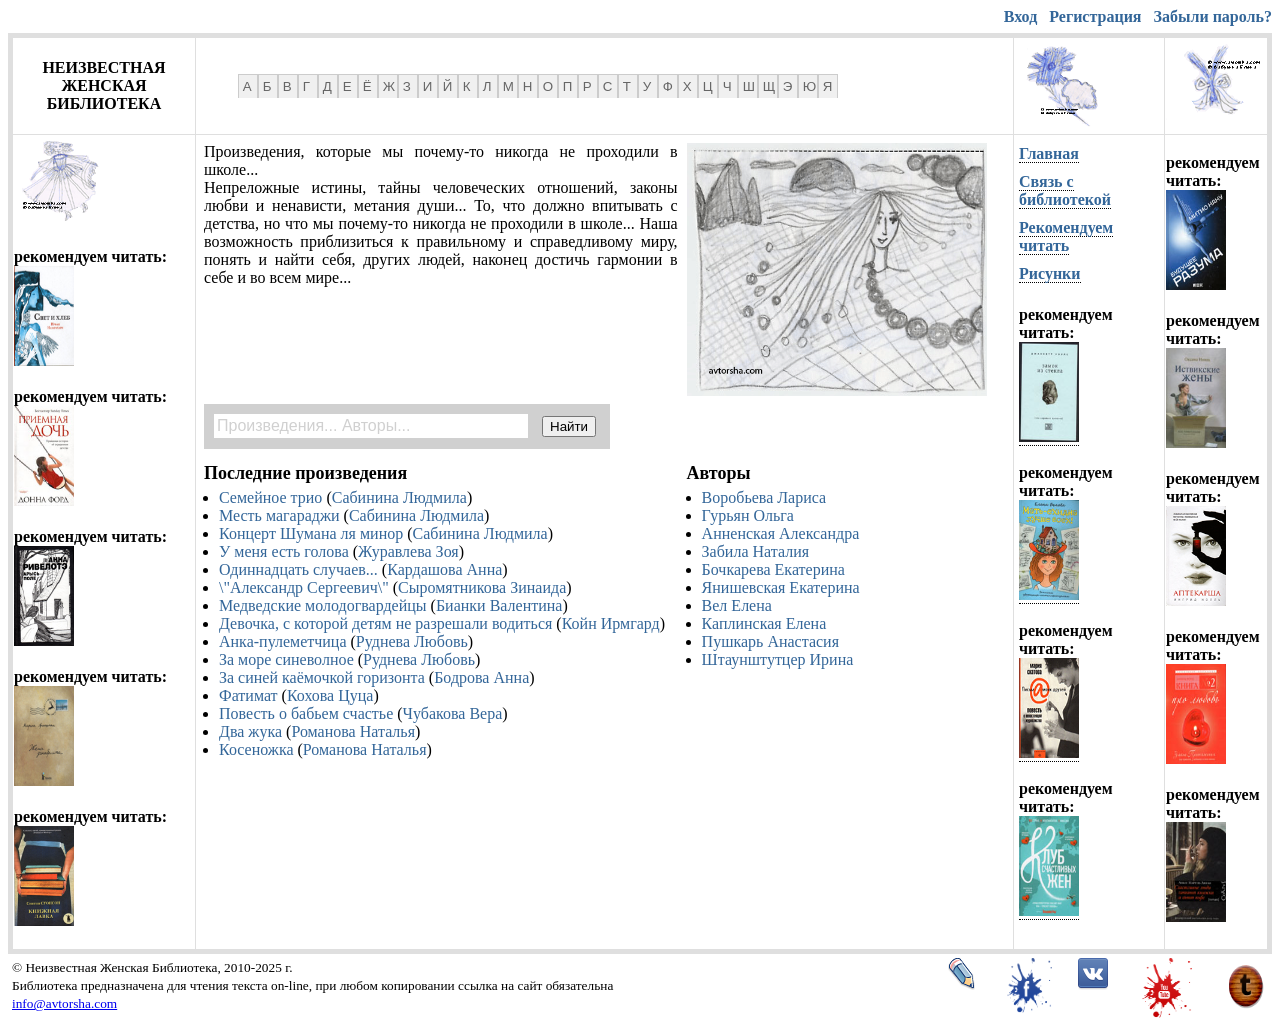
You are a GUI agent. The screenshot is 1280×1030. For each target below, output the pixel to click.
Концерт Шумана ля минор (311, 533)
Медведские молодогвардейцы (323, 605)
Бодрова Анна (481, 677)
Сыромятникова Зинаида (482, 587)
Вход (1020, 16)
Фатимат (248, 695)
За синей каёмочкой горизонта (322, 677)
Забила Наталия (755, 551)
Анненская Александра (781, 533)
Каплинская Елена (764, 623)
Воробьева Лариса (764, 497)
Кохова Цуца (330, 695)
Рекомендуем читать (1066, 236)
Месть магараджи (279, 515)
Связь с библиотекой (1065, 190)
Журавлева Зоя (408, 551)
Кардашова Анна (444, 569)
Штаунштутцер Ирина (778, 659)
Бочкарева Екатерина (773, 569)
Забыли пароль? (1213, 16)
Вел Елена (737, 605)
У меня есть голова (284, 551)
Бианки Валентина (499, 605)
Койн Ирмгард (611, 623)
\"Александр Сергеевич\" (304, 587)
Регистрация (1095, 16)
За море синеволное (286, 659)
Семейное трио (270, 497)
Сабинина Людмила (399, 497)
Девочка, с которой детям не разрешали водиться (385, 623)
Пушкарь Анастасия (770, 641)
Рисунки (1050, 273)
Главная (1049, 153)
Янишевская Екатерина (781, 587)
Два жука (250, 731)
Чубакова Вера (453, 713)
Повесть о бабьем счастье (306, 713)
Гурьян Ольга (748, 515)
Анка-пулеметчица (283, 641)
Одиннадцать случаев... (298, 569)
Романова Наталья (353, 731)
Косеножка (256, 749)
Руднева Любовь (412, 641)
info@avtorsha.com (64, 1003)
